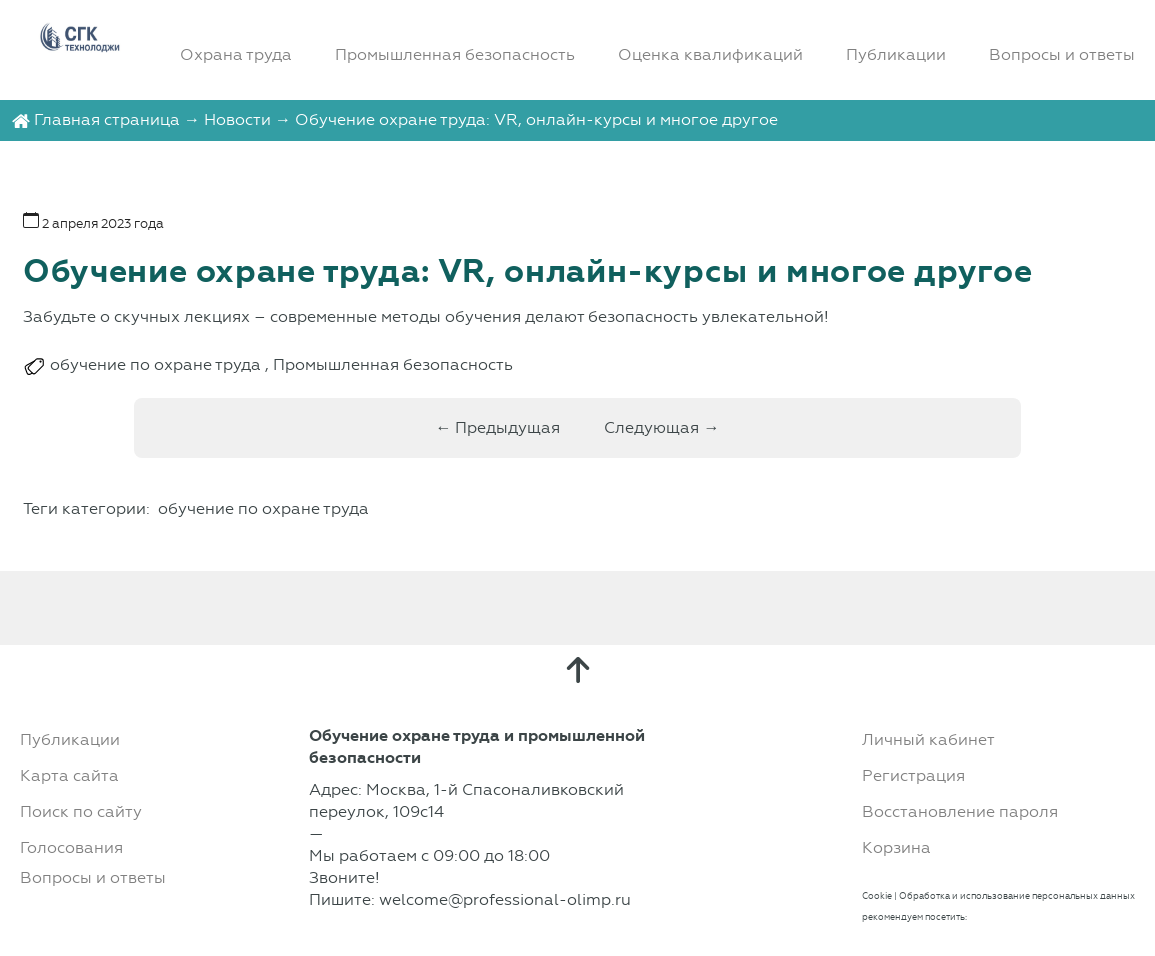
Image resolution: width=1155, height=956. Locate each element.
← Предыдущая (497, 427)
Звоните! (344, 877)
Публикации (896, 54)
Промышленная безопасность (455, 54)
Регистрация (913, 775)
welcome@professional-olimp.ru (505, 899)
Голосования (71, 847)
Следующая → (661, 427)
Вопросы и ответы (1062, 54)
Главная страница (107, 119)
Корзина (896, 847)
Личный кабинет (928, 739)
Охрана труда (236, 54)
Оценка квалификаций (710, 54)
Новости (237, 119)
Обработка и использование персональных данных (1017, 895)
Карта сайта (69, 775)
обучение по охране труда (155, 364)
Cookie (877, 895)
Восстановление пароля (960, 811)
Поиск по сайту (81, 811)
